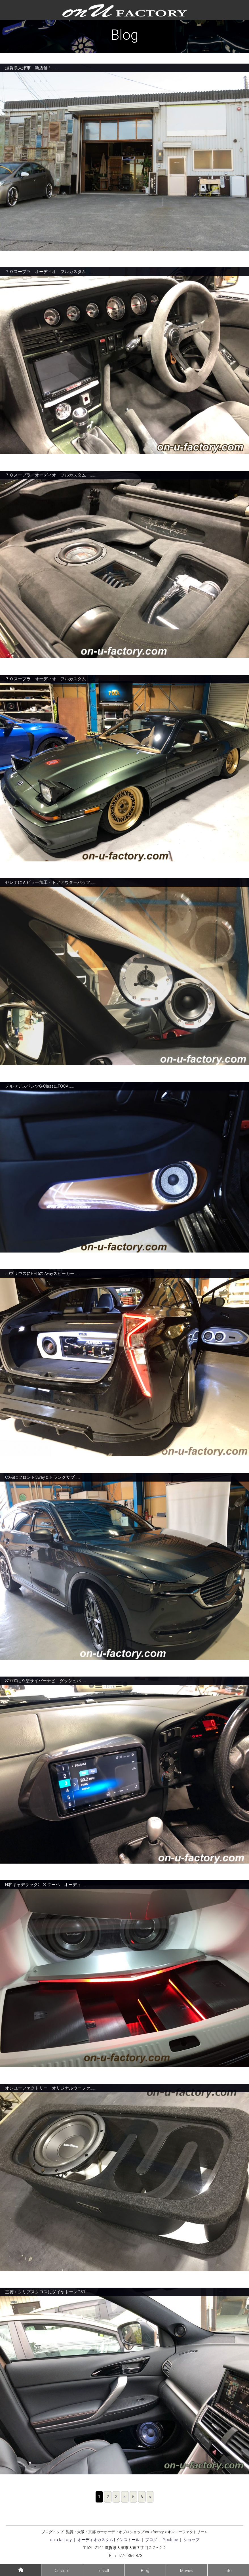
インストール (128, 2539)
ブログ (151, 2539)
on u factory (61, 2539)
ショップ (191, 2539)
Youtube (170, 2539)
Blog (145, 2570)
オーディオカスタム (95, 2539)
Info (228, 2570)
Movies (186, 2570)
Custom (62, 2570)
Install (103, 2570)
